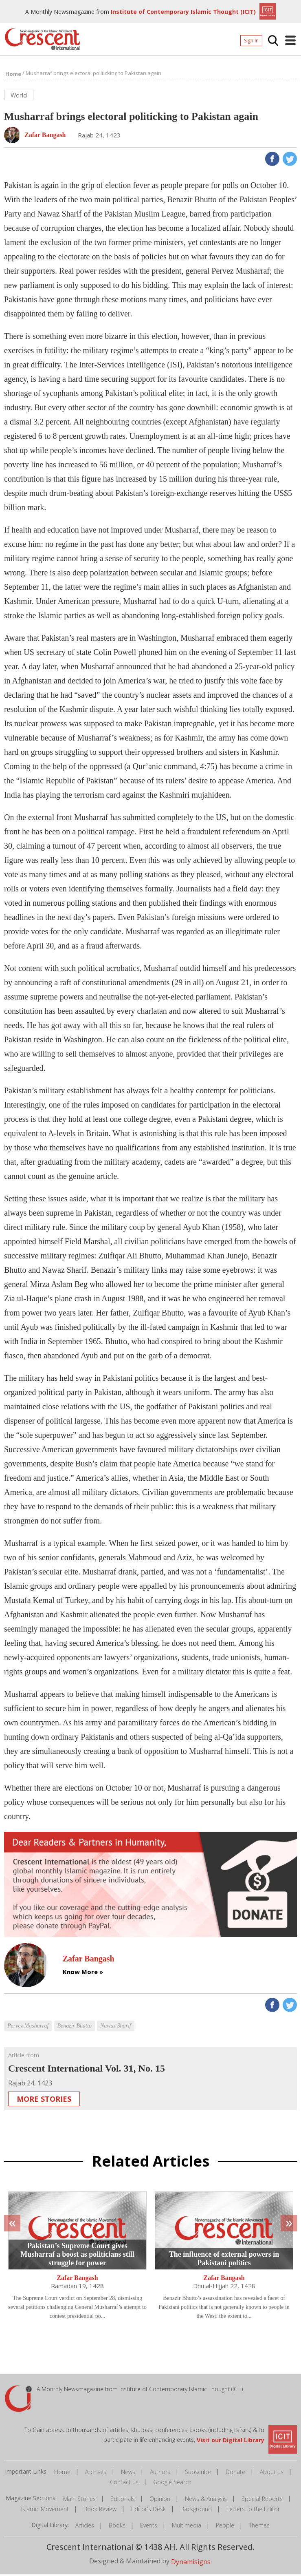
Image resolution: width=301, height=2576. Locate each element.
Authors (160, 2473)
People (225, 2527)
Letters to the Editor (253, 2510)
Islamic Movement (45, 2510)
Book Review (99, 2510)
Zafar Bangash (77, 2279)
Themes (259, 2527)
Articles (84, 2527)
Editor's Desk (148, 2510)
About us (271, 2473)
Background (196, 2510)
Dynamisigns (191, 2563)
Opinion (159, 2500)
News (128, 2473)
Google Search (172, 2484)
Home (62, 2473)
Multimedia (186, 2527)
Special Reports (262, 2500)
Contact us (124, 2484)
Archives (95, 2473)
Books (117, 2527)
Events (148, 2527)
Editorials (122, 2500)
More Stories (44, 2100)
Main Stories (79, 2500)
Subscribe (198, 2473)
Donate (235, 2473)
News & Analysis (206, 2500)
